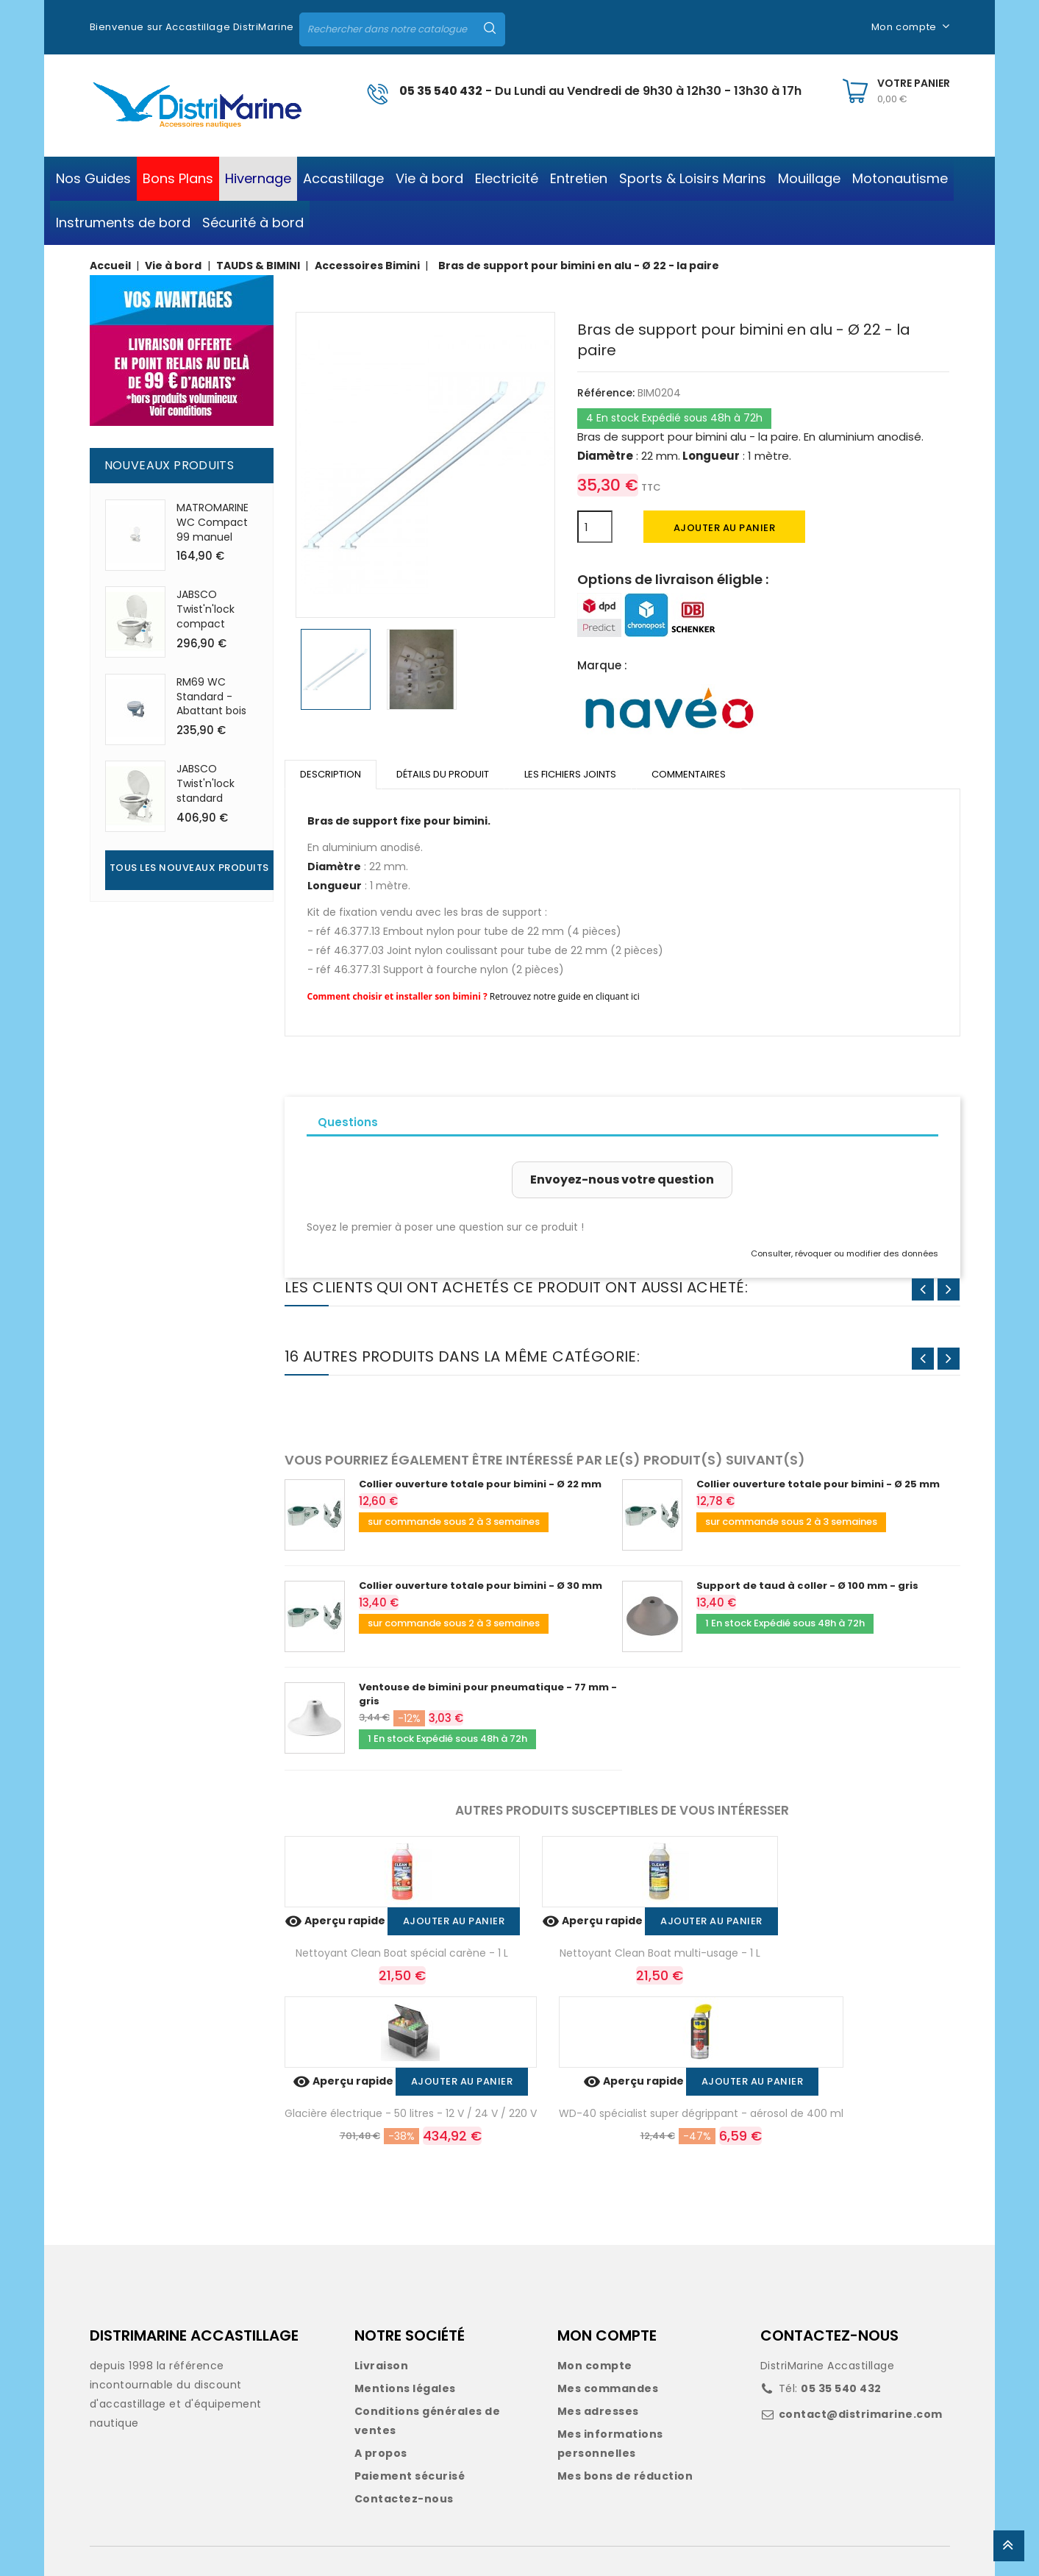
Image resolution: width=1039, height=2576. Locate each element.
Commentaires (688, 774)
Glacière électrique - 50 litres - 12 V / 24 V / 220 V (411, 2113)
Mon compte (594, 2365)
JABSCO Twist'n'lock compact (205, 609)
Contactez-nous (404, 2498)
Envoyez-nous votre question (622, 1179)
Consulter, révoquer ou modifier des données (844, 1253)
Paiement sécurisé (409, 2476)
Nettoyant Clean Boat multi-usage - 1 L (660, 1953)
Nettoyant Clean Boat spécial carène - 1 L (402, 1953)
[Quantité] (595, 526)
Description (330, 774)
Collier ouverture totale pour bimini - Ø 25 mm (818, 1484)
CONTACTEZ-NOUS (829, 2335)
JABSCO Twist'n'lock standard (205, 783)
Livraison (381, 2365)
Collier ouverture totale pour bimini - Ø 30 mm (480, 1586)
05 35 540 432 (440, 90)
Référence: (606, 392)
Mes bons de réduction (625, 2476)
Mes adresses (598, 2411)
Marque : (602, 665)
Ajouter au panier (725, 528)
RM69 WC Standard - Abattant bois (211, 697)
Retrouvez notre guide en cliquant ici (565, 996)
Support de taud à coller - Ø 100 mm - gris (807, 1586)
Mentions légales (405, 2388)
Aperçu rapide (336, 1920)
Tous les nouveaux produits (189, 868)
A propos (380, 2453)
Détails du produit (442, 774)
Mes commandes (608, 2388)
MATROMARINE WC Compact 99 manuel (212, 522)
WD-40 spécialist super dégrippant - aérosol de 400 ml (701, 2113)
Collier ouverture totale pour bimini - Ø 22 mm (480, 1484)
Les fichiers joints (570, 774)
